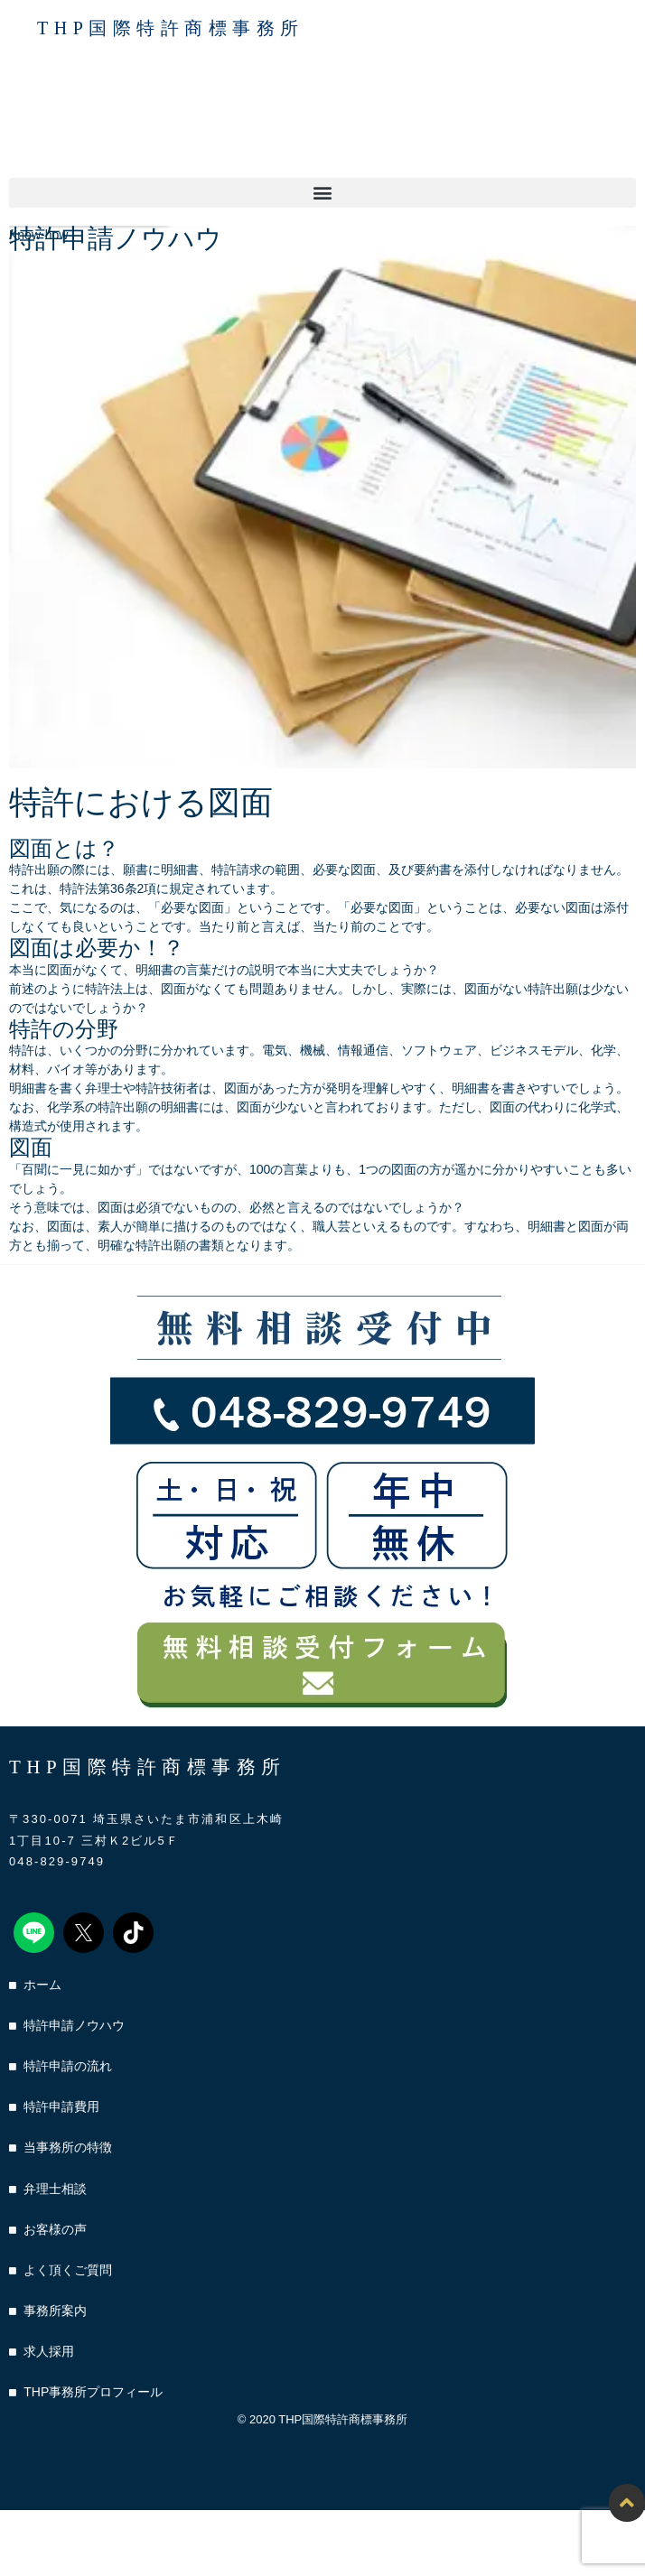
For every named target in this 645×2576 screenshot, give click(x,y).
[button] (322, 193)
